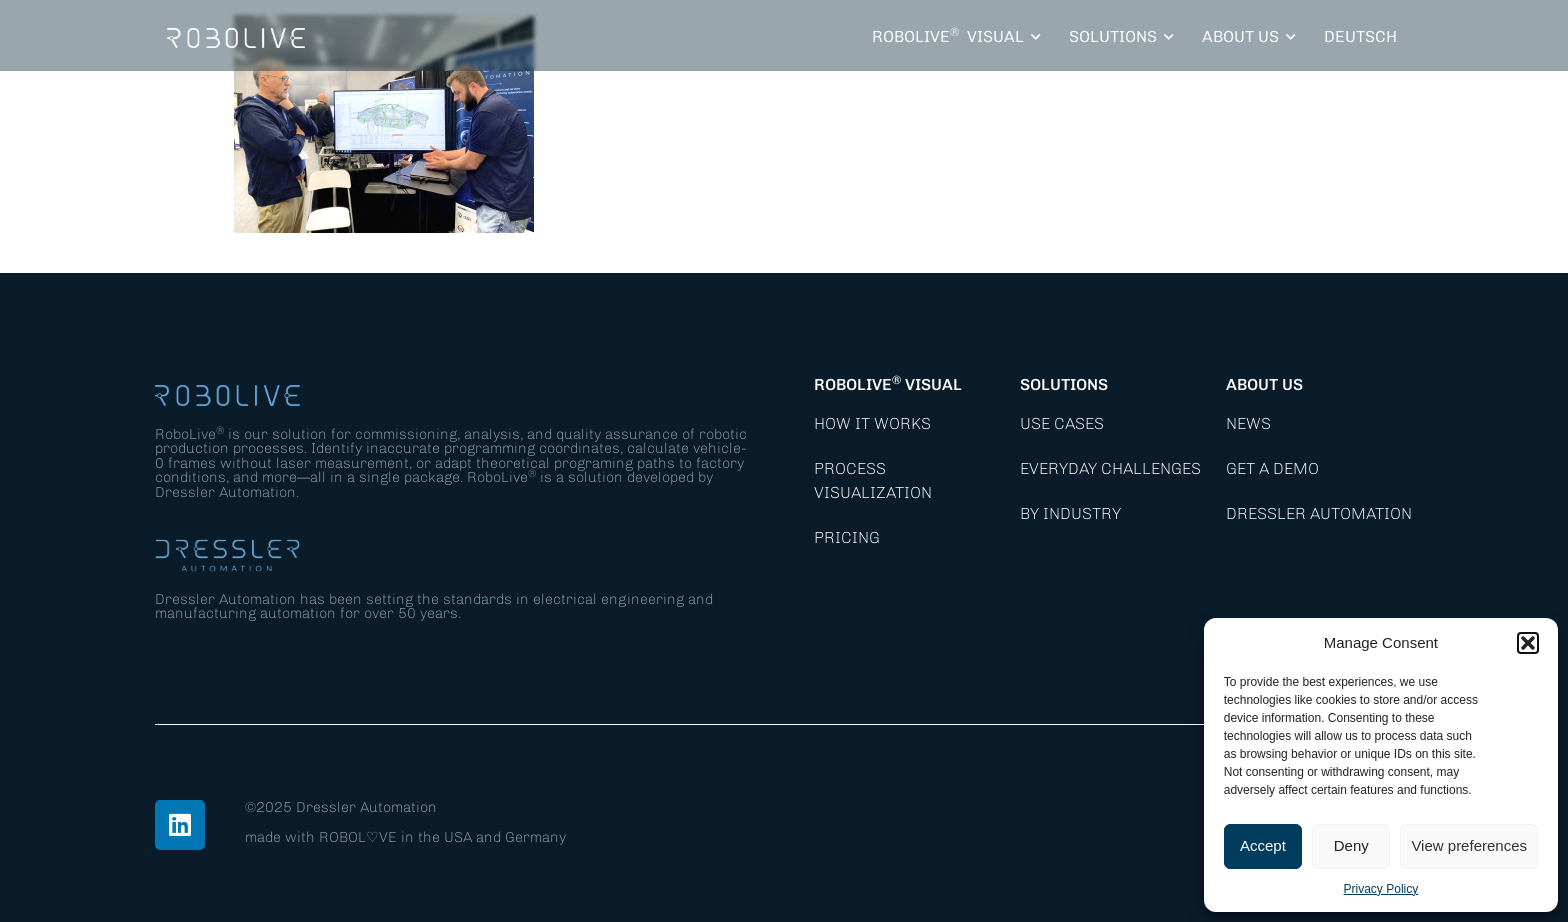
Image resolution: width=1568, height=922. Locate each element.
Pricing (847, 537)
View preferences (1469, 845)
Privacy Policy (1381, 889)
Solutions (1064, 384)
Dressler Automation (1319, 513)
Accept (1263, 845)
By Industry (1070, 513)
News (1248, 423)
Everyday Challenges (1110, 468)
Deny (1351, 845)
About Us (1264, 384)
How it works (872, 423)
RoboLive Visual (888, 384)
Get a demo (1272, 468)
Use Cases (1062, 423)
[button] (1528, 643)
